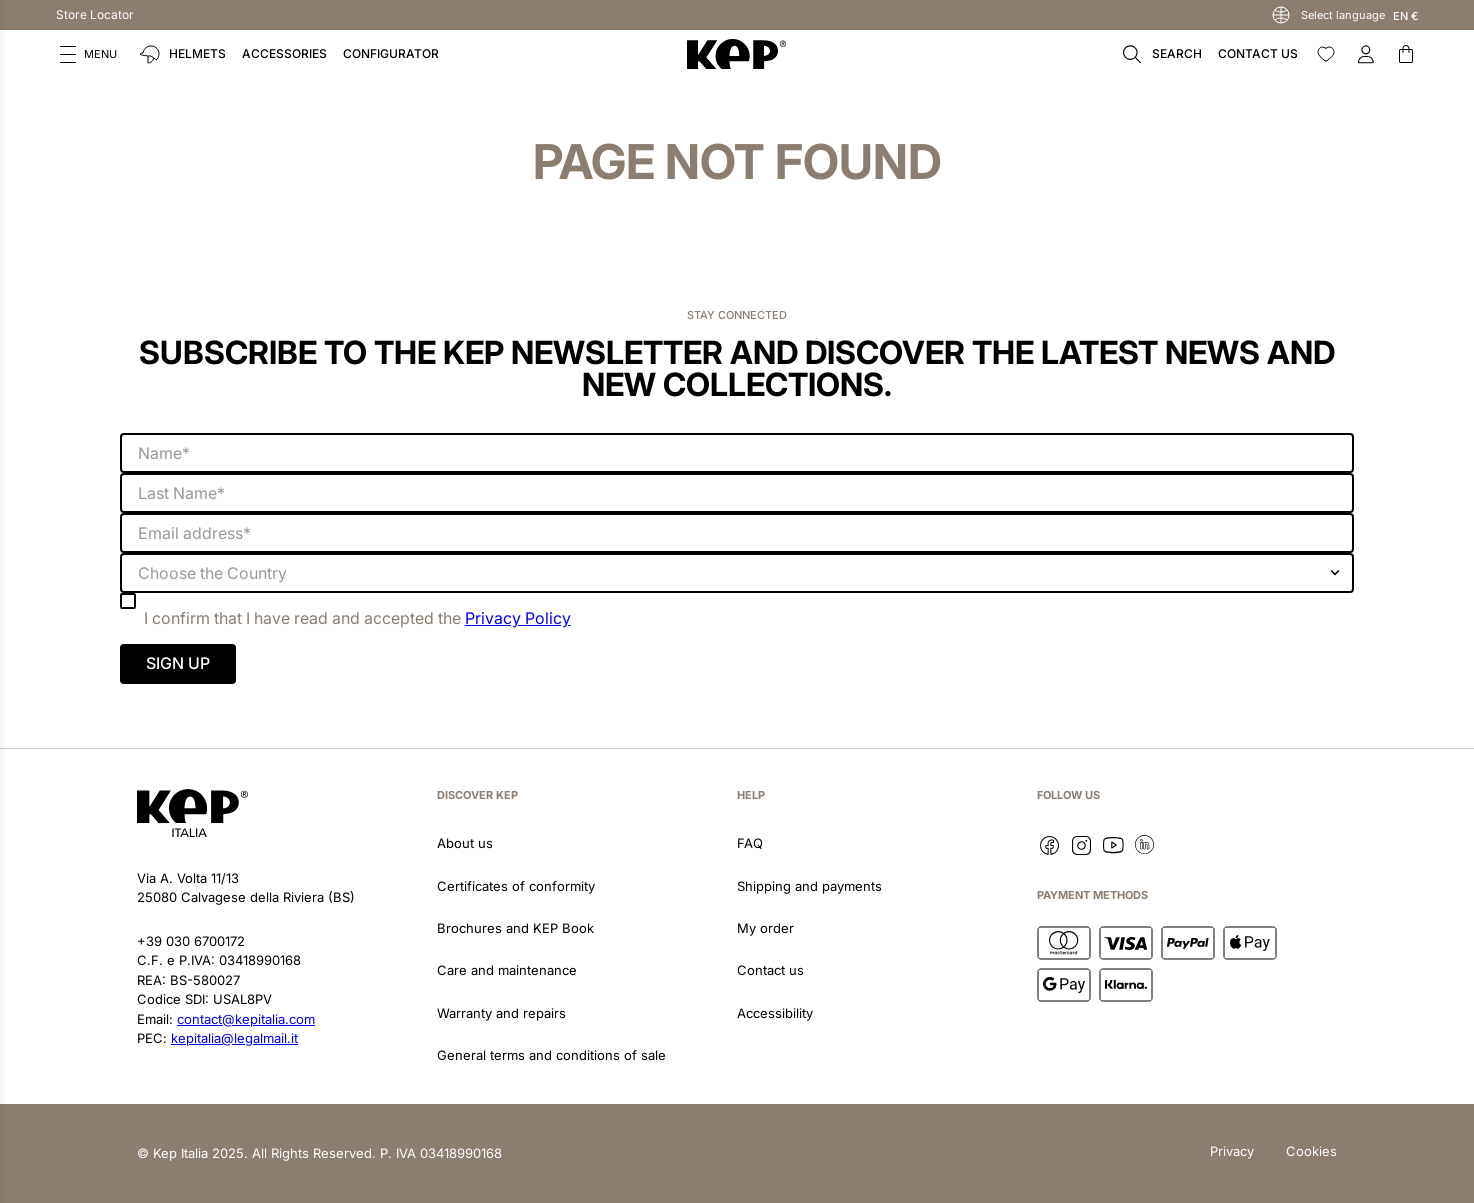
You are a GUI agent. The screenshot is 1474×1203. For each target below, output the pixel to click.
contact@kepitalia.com (246, 1019)
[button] (88, 54)
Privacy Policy (518, 618)
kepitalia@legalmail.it (234, 1038)
